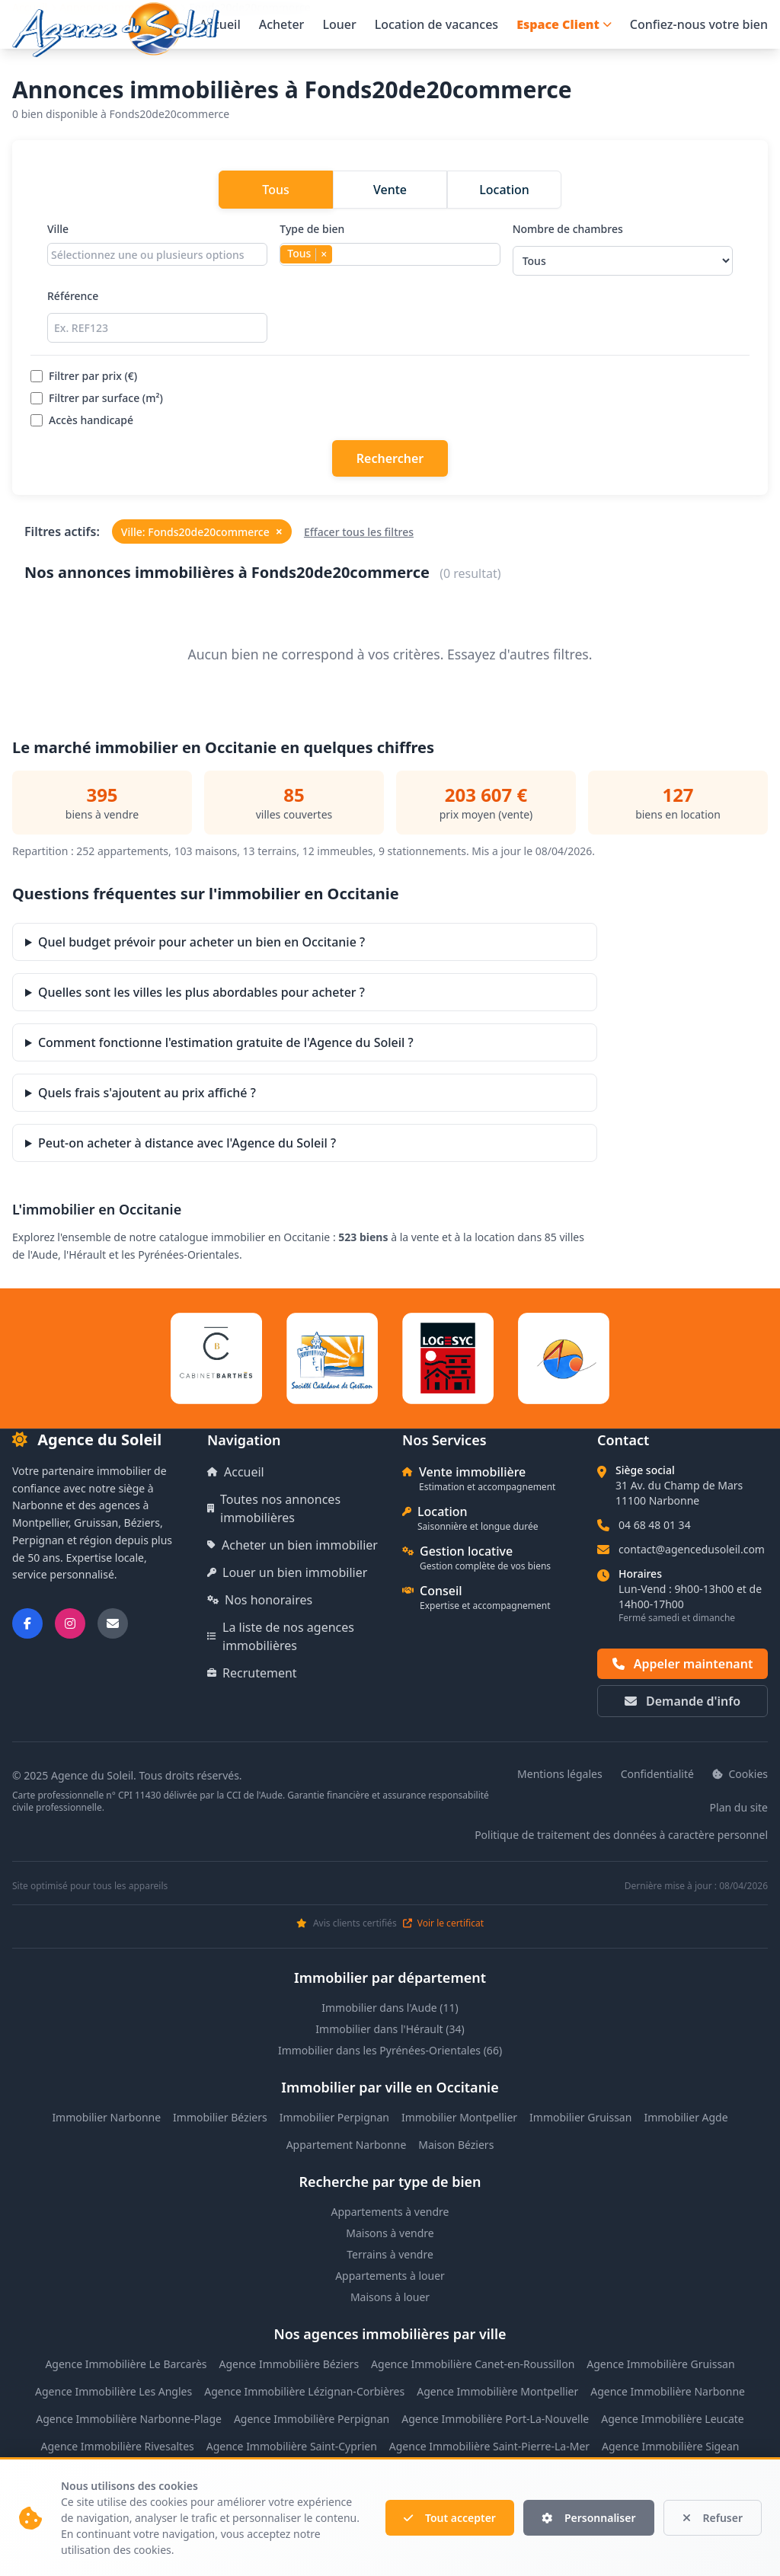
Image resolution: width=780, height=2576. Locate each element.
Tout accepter (450, 2518)
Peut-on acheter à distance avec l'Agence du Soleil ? (187, 1143)
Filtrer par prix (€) (83, 376)
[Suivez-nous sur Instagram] (70, 1623)
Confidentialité (657, 1774)
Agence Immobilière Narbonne (667, 2391)
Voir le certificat (443, 1923)
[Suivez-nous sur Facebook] (27, 1623)
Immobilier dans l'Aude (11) (390, 2007)
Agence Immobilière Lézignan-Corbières (304, 2391)
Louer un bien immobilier (287, 1572)
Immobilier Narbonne (106, 2117)
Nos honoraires (259, 1599)
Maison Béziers (456, 2144)
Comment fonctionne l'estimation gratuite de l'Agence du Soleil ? (226, 1042)
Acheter (282, 24)
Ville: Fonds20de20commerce (202, 531)
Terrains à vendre (390, 2254)
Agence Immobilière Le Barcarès (125, 2364)
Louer (339, 24)
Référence (157, 316)
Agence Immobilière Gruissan (660, 2364)
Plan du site (739, 1807)
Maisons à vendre (390, 2233)
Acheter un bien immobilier (292, 1545)
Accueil (220, 24)
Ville (157, 249)
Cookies (740, 1774)
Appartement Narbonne (346, 2144)
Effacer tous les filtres (359, 532)
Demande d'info (682, 1701)
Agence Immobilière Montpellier (497, 2391)
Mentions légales (560, 1774)
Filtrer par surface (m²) (96, 398)
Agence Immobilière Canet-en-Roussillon (472, 2364)
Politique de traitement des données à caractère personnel (621, 1834)
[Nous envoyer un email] (113, 1623)
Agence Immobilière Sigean (670, 2446)
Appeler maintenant (682, 1663)
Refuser (712, 2518)
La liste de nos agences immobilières (280, 1636)
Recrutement (252, 1673)
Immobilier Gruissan (580, 2117)
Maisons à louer (390, 2297)
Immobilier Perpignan (334, 2117)
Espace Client (564, 24)
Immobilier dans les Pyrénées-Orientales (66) (390, 2050)
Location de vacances (436, 24)
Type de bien (390, 249)
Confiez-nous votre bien (699, 24)
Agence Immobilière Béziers (289, 2364)
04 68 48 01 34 (655, 1525)
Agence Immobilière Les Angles (113, 2391)
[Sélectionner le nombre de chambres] (623, 261)
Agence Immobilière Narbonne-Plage (129, 2419)
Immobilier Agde (685, 2117)
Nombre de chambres (623, 249)
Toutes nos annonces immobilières (273, 1508)
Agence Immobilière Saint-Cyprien (291, 2446)
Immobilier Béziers (220, 2117)
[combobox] (157, 254)
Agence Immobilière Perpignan (311, 2419)
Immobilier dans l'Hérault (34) (389, 2029)
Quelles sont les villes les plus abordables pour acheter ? (201, 992)
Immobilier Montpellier (459, 2117)
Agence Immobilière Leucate (672, 2419)
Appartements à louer (390, 2275)
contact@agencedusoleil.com (692, 1549)
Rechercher (390, 458)
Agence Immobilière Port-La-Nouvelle (495, 2419)
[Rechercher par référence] (157, 328)
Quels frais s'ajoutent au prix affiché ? (147, 1092)
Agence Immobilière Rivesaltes (116, 2446)
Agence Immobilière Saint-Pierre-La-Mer (489, 2446)
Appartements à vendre (390, 2211)
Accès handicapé (81, 420)
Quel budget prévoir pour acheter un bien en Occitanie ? (201, 942)
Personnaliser (589, 2518)
